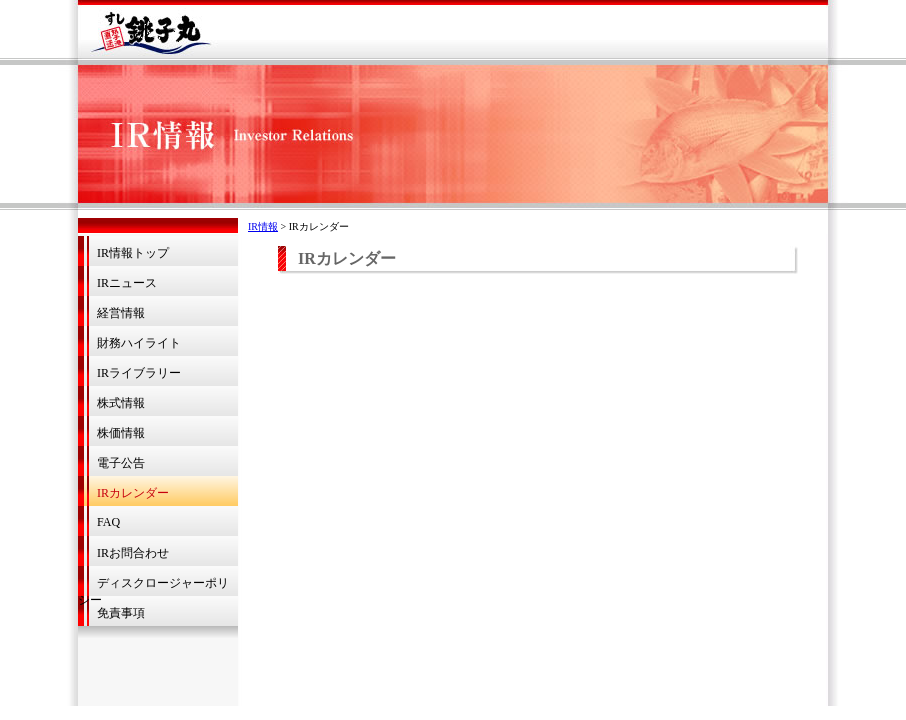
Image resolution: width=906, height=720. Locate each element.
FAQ (108, 522)
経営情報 (121, 313)
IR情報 (263, 226)
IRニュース (127, 283)
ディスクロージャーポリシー (153, 586)
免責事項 (121, 613)
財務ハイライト (139, 343)
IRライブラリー (139, 373)
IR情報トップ (133, 253)
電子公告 (121, 463)
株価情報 (121, 433)
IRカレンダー (133, 493)
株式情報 (121, 403)
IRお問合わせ (133, 553)
